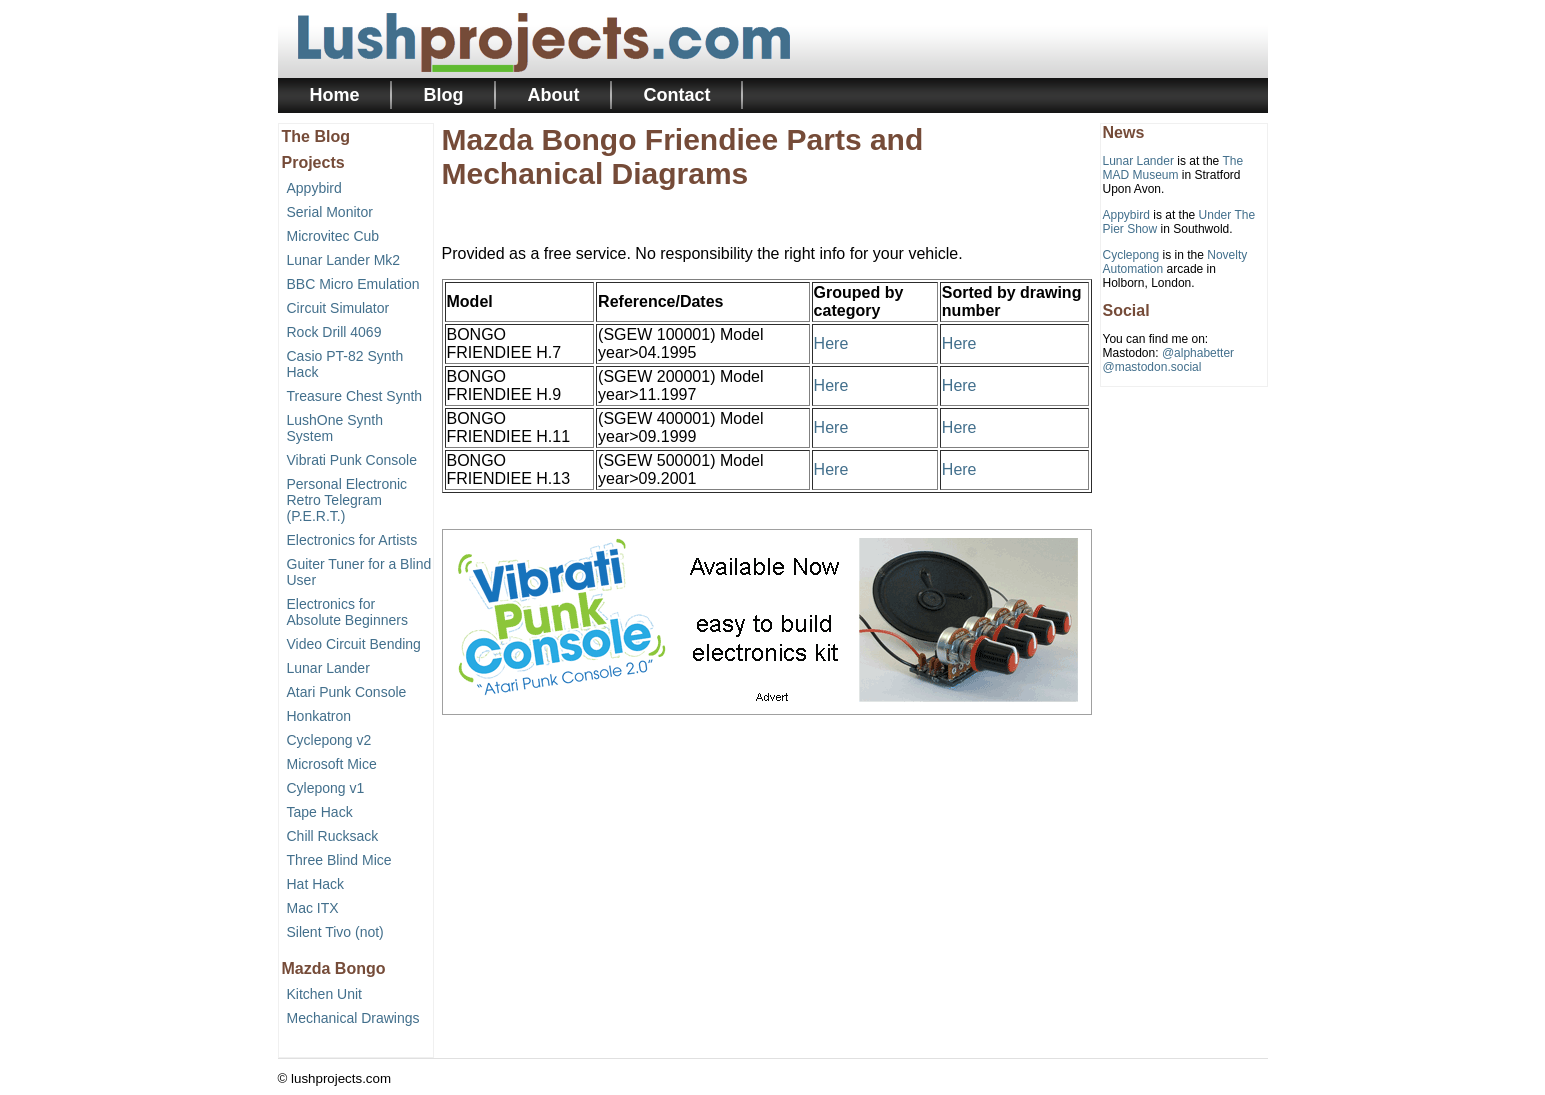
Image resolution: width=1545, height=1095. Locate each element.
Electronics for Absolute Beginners (347, 612)
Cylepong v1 (326, 788)
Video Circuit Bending (354, 644)
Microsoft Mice (332, 764)
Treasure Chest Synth (355, 396)
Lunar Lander (328, 668)
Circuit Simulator (338, 308)
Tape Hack (320, 812)
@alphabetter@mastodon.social (1169, 360)
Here (831, 343)
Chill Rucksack (333, 836)
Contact (677, 95)
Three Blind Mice (339, 860)
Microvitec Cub (333, 236)
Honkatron (319, 716)
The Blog (316, 136)
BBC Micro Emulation (353, 284)
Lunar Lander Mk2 (344, 260)
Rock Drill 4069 (334, 332)
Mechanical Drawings (353, 1018)
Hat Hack (316, 884)
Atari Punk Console (347, 692)
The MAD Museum (1173, 168)
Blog (444, 95)
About (554, 95)
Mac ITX (313, 908)
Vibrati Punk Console (352, 460)
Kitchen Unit (324, 994)
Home (335, 95)
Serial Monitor (330, 212)
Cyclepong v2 (329, 740)
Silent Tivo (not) (335, 932)
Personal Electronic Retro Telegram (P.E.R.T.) (347, 500)
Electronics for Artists (352, 540)
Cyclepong (1131, 255)
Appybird (314, 188)
